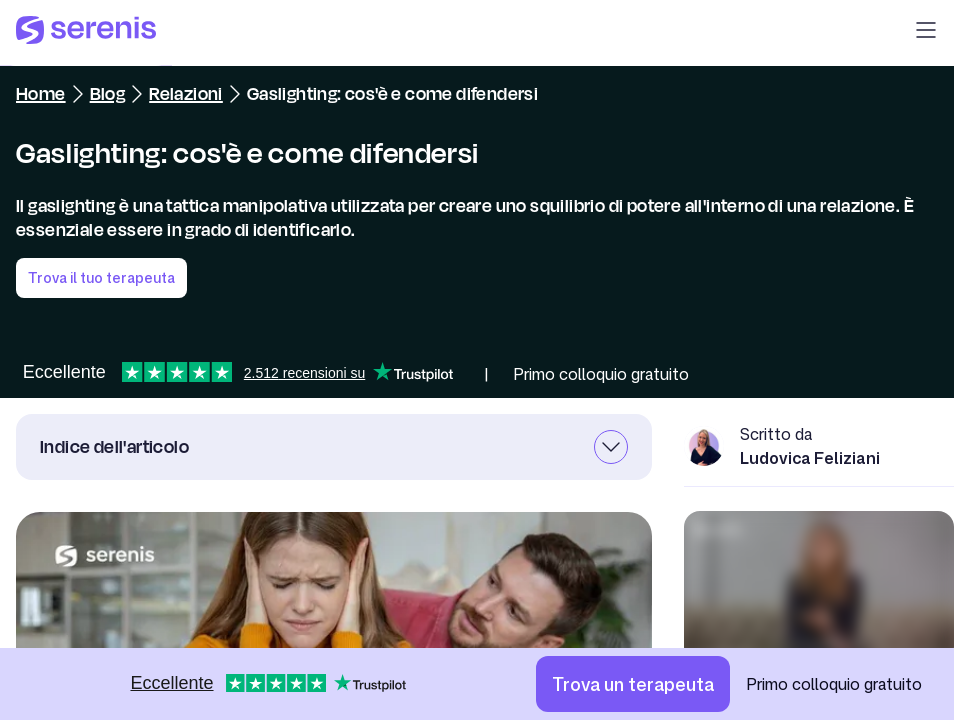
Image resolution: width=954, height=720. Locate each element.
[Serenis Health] (86, 33)
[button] (926, 33)
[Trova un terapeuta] (633, 684)
